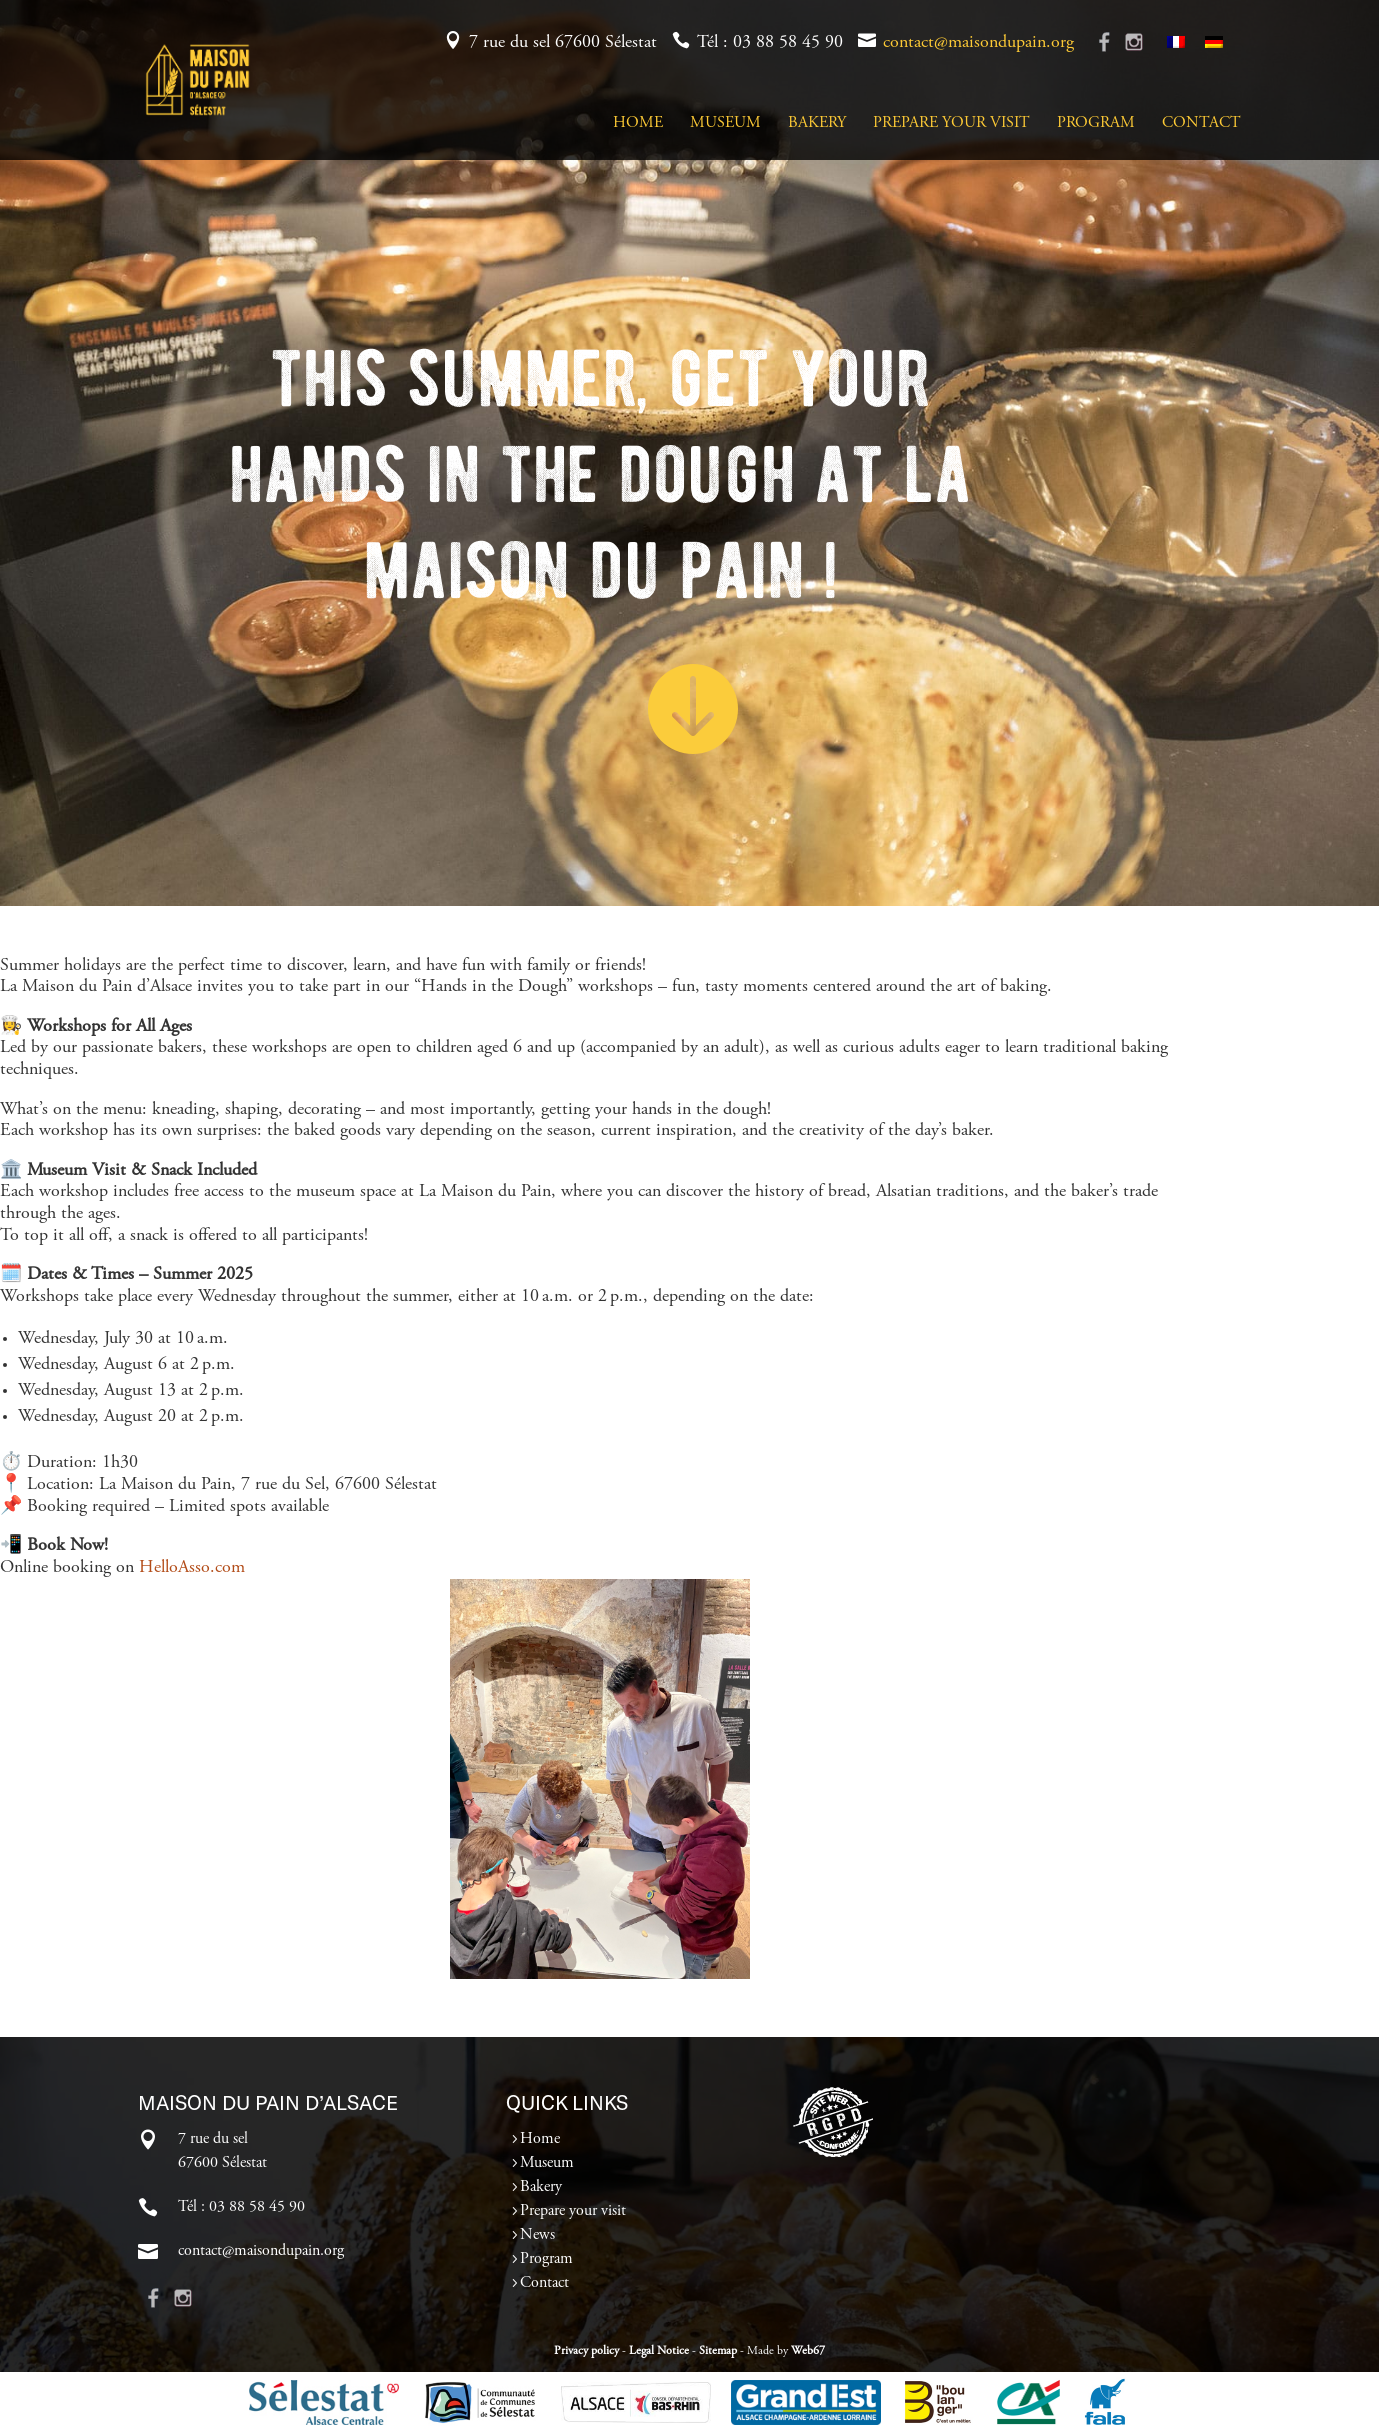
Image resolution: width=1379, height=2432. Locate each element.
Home (638, 123)
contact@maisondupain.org (978, 43)
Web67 (808, 2351)
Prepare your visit (951, 123)
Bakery (817, 123)
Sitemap (718, 2351)
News (537, 2235)
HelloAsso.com (192, 1568)
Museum (725, 123)
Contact (1201, 123)
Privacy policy (586, 2351)
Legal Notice (659, 2351)
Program (1096, 123)
